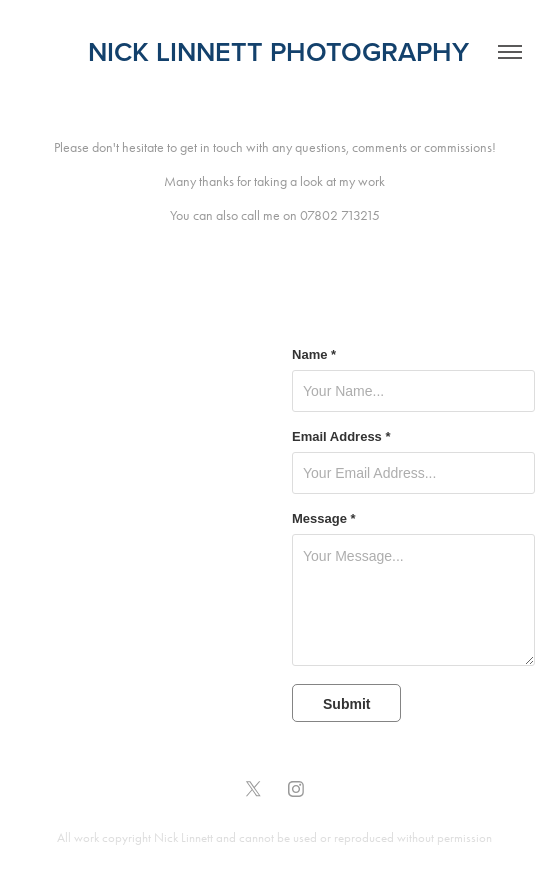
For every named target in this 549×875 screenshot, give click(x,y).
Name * (314, 355)
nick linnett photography (275, 51)
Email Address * (341, 437)
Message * (324, 519)
